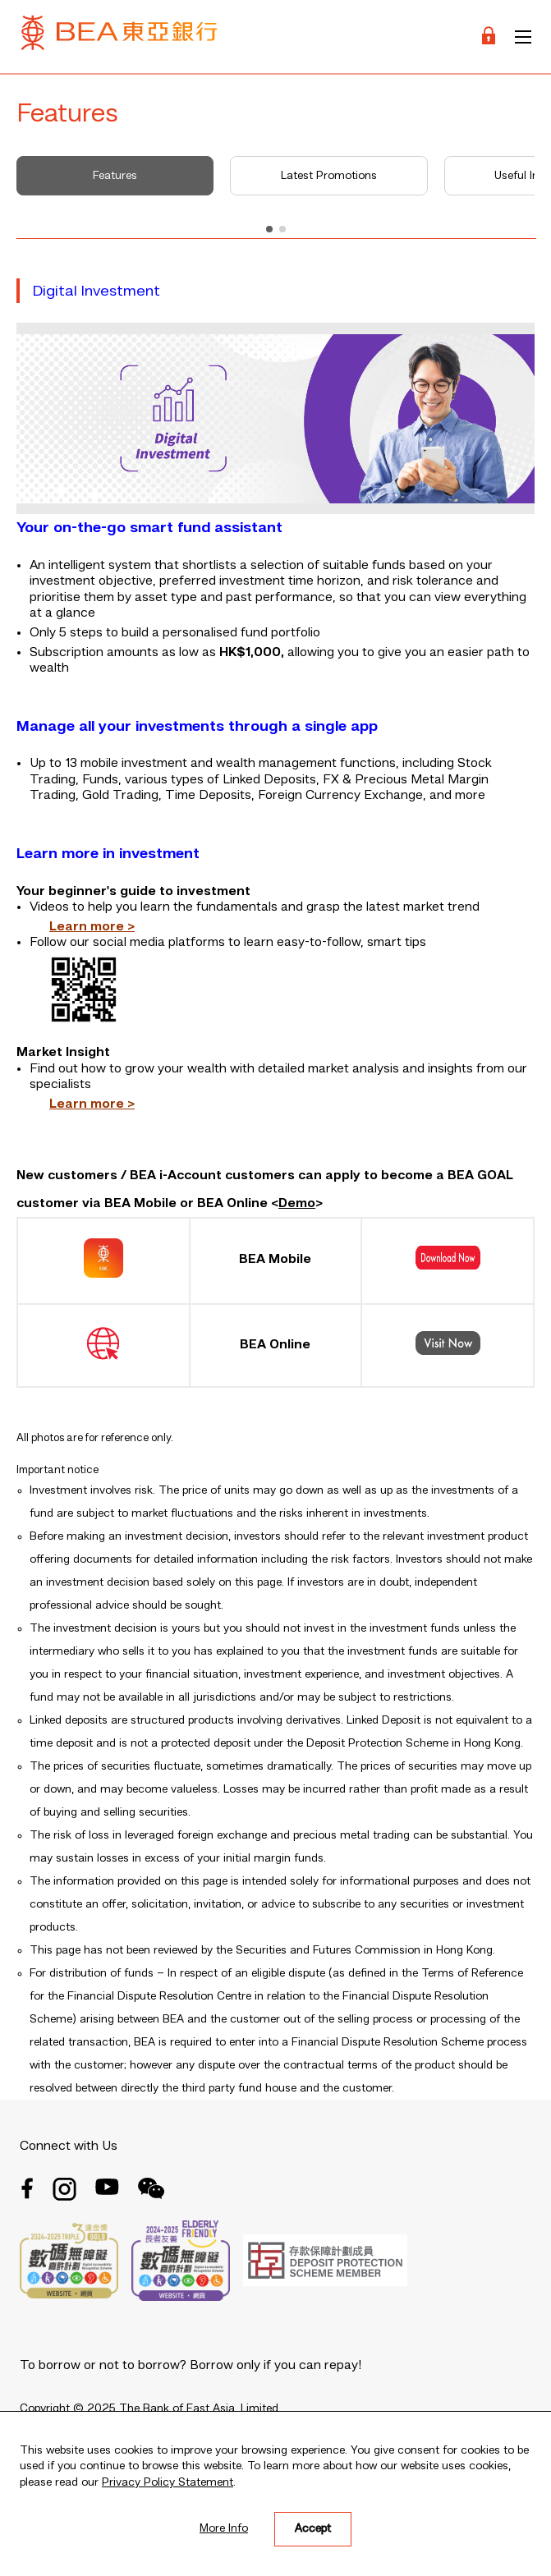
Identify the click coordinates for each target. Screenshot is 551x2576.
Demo (296, 1203)
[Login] (488, 36)
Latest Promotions (329, 175)
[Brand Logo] (119, 36)
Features (115, 175)
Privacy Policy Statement (167, 2482)
